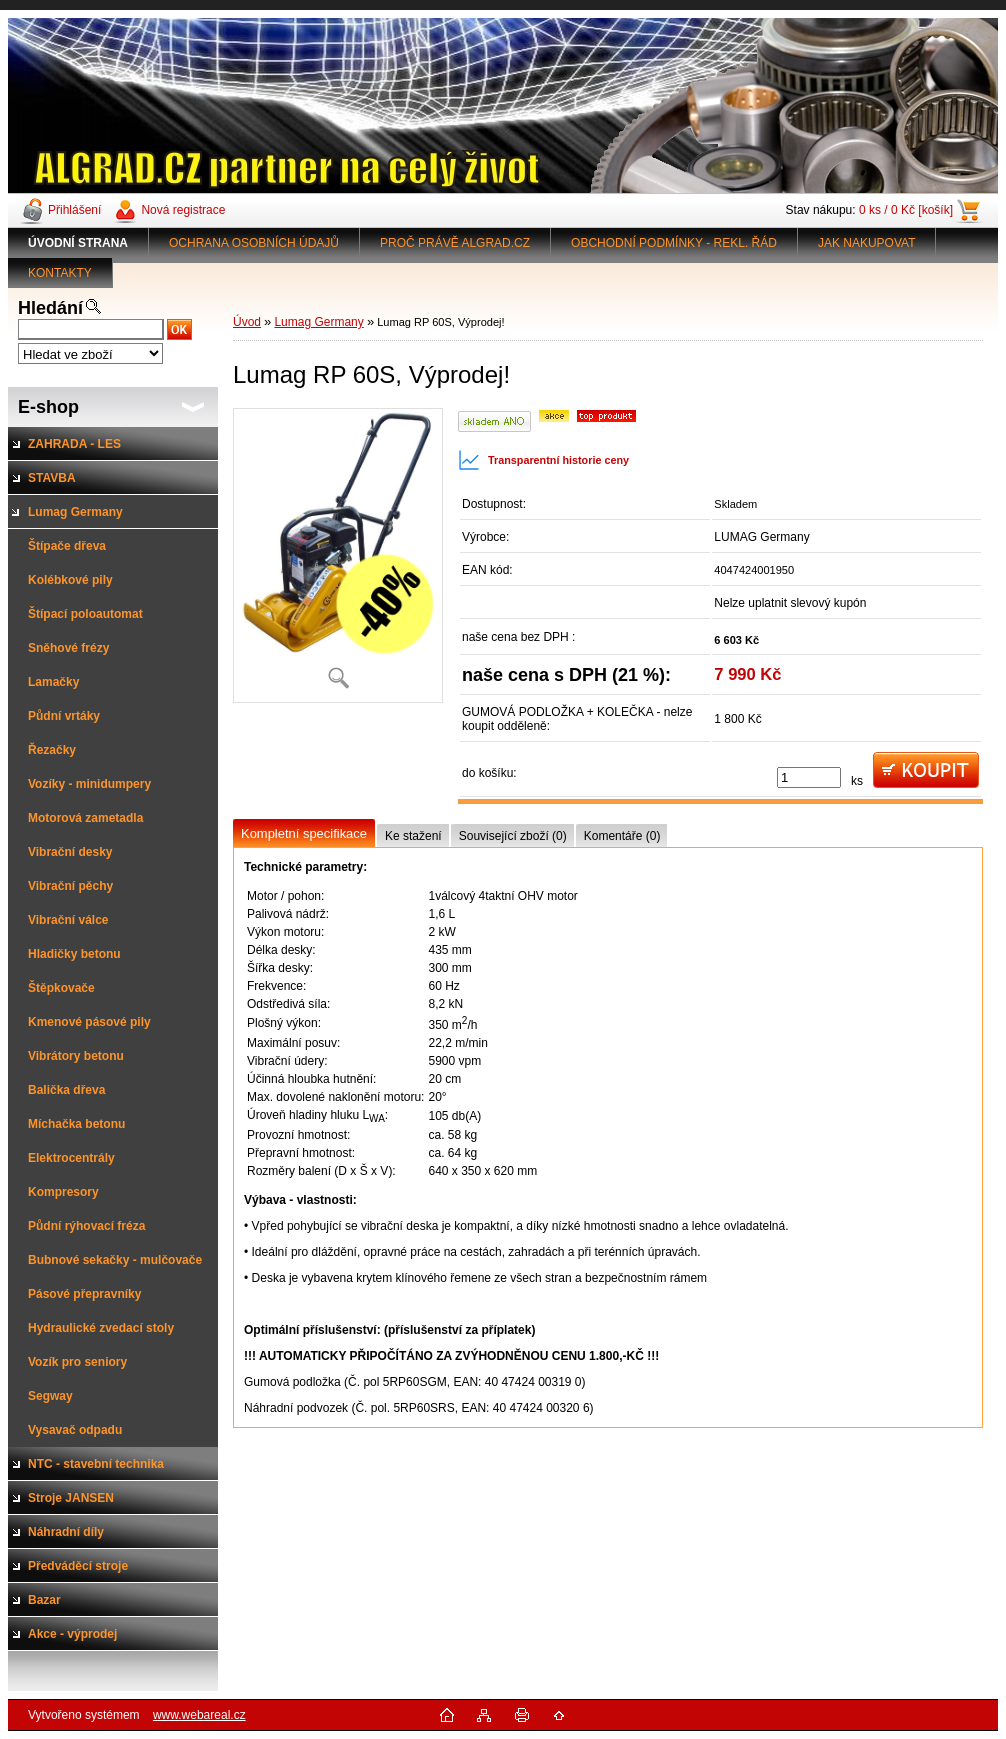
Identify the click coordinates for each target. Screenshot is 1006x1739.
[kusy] (809, 777)
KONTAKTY (60, 273)
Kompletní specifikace (304, 833)
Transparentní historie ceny (543, 460)
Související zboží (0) (513, 836)
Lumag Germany (318, 322)
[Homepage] (78, 243)
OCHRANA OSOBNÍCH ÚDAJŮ (254, 243)
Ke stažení (413, 836)
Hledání (50, 308)
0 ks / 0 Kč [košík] (906, 210)
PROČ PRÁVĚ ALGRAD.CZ (455, 243)
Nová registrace (183, 210)
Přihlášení (74, 210)
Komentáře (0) (622, 836)
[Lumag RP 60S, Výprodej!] (338, 555)
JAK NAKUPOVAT (867, 243)
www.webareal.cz (199, 1715)
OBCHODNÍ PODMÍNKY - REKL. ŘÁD (674, 243)
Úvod (247, 322)
